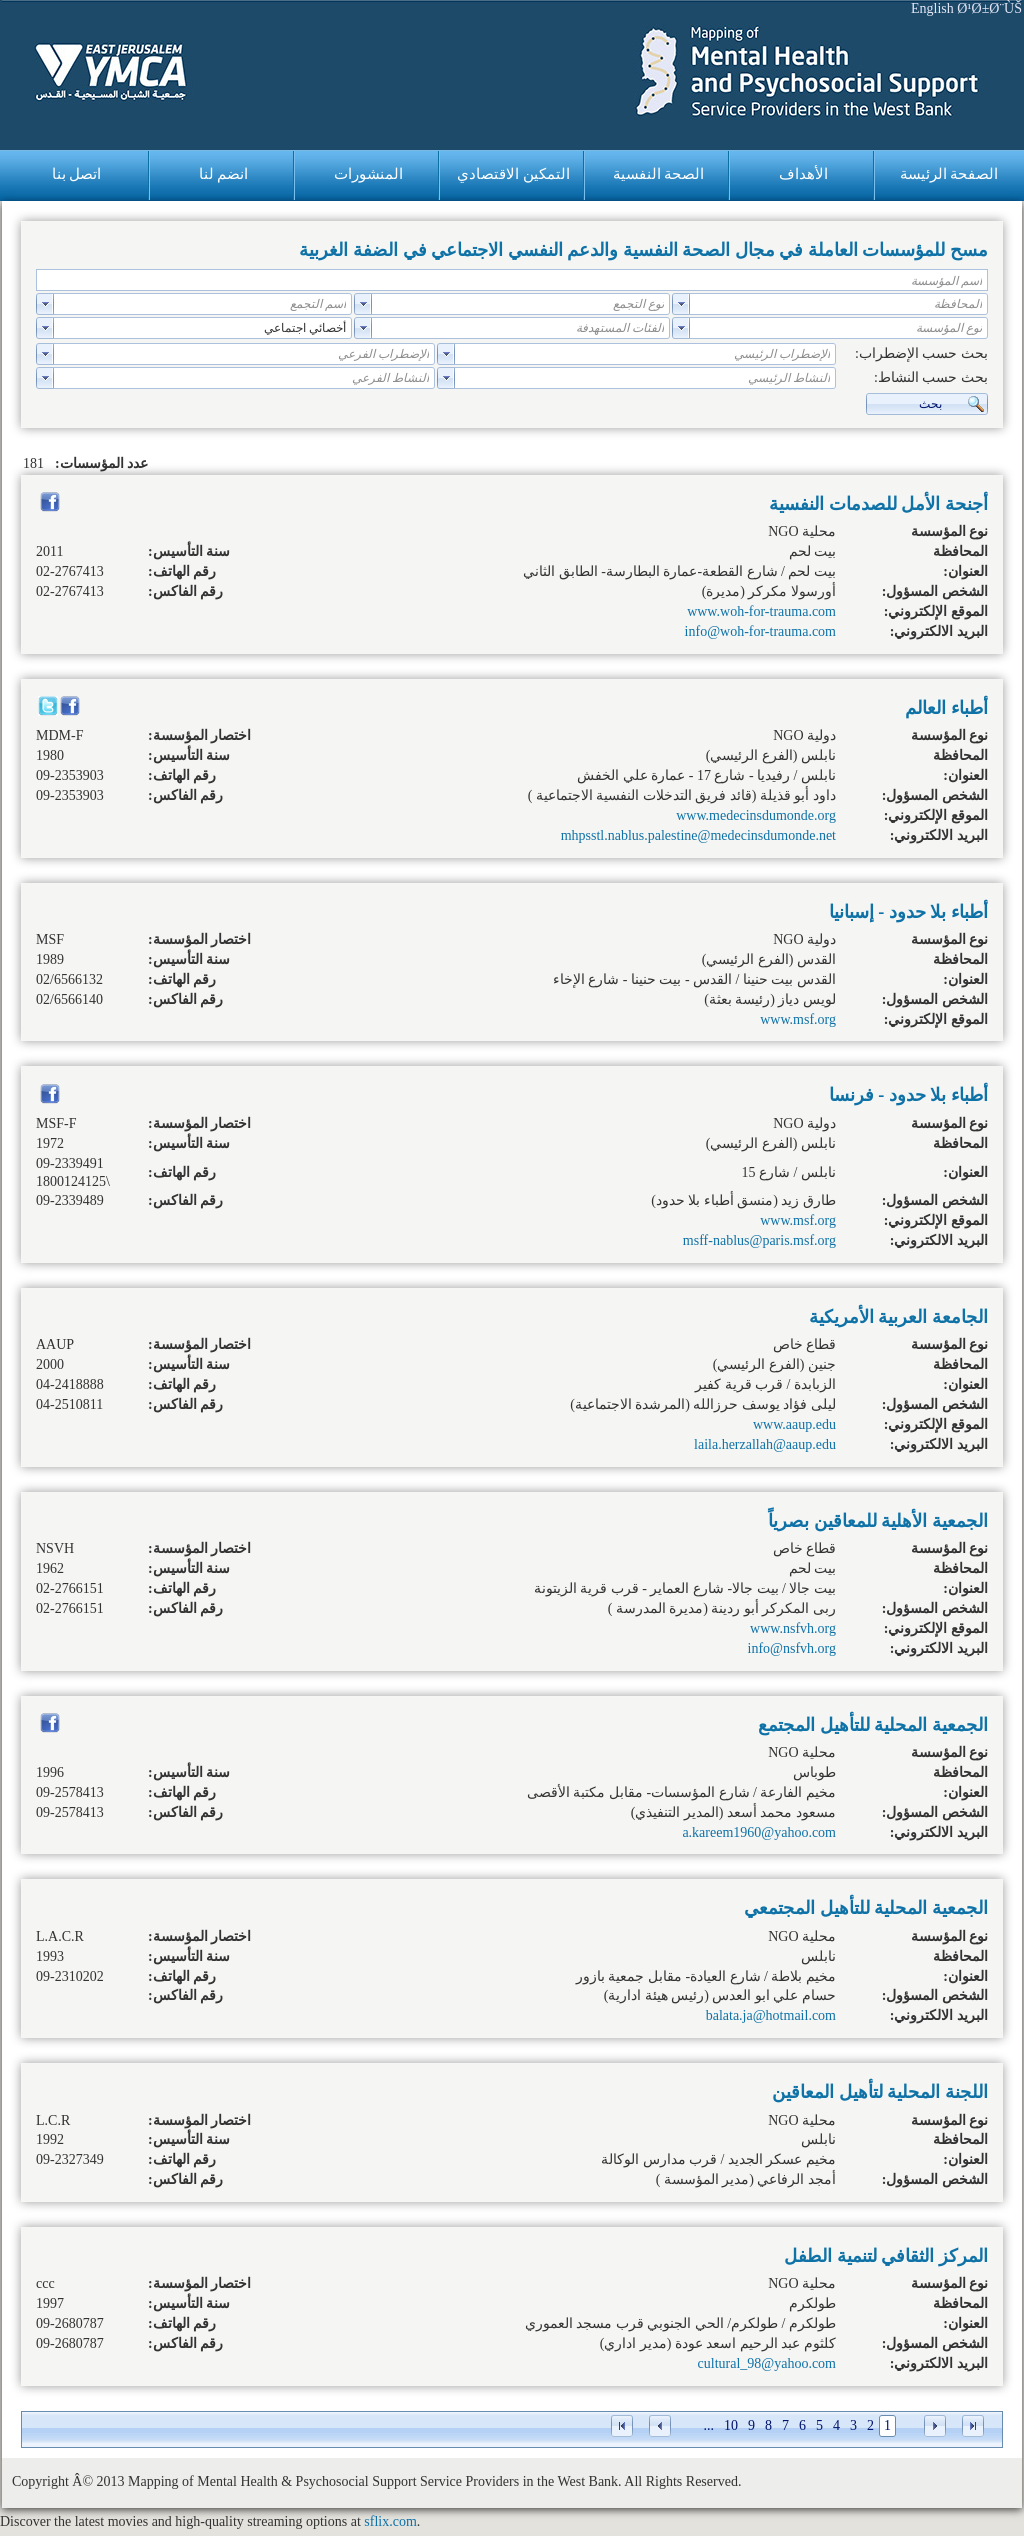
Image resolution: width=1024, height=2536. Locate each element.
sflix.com (390, 2521)
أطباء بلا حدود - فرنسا (908, 1095)
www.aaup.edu (794, 1424)
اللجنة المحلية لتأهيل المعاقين (880, 2092)
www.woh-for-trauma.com (761, 611)
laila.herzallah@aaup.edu (765, 1444)
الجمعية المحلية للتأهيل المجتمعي (866, 1908)
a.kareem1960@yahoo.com (759, 1832)
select (681, 304)
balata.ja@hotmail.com (771, 2015)
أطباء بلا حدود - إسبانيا (908, 912)
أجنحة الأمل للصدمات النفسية (878, 504)
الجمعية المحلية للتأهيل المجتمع (873, 1725)
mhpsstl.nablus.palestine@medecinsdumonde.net (698, 835)
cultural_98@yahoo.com (767, 2363)
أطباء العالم (946, 708)
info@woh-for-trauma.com (760, 631)
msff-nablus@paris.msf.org (759, 1240)
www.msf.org (798, 1019)
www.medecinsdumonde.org (756, 815)
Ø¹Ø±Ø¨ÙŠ (989, 8)
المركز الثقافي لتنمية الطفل (886, 2256)
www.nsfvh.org (793, 1628)
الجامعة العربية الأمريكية (898, 1317)
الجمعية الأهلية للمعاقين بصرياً (878, 1521)
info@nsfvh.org (792, 1648)
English (932, 8)
